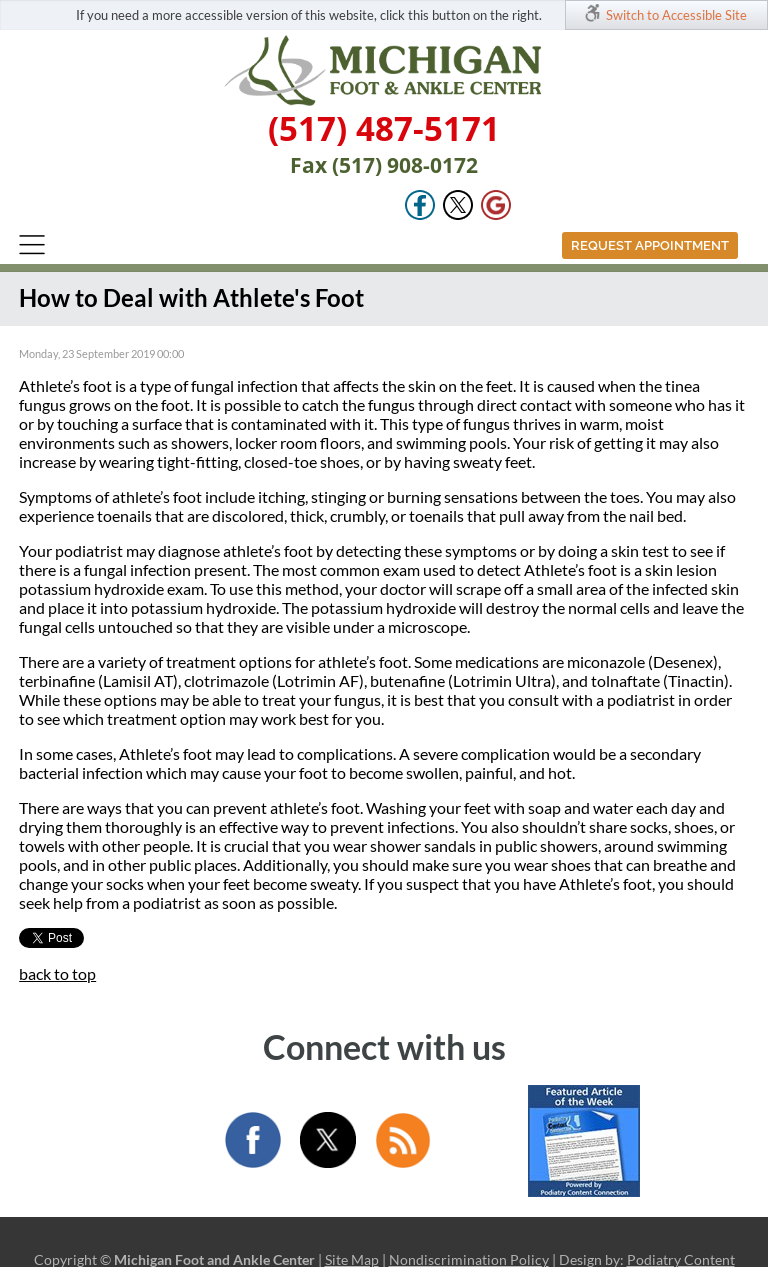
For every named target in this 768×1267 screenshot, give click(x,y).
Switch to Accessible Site (676, 15)
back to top (57, 973)
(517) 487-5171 (384, 128)
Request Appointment (650, 245)
